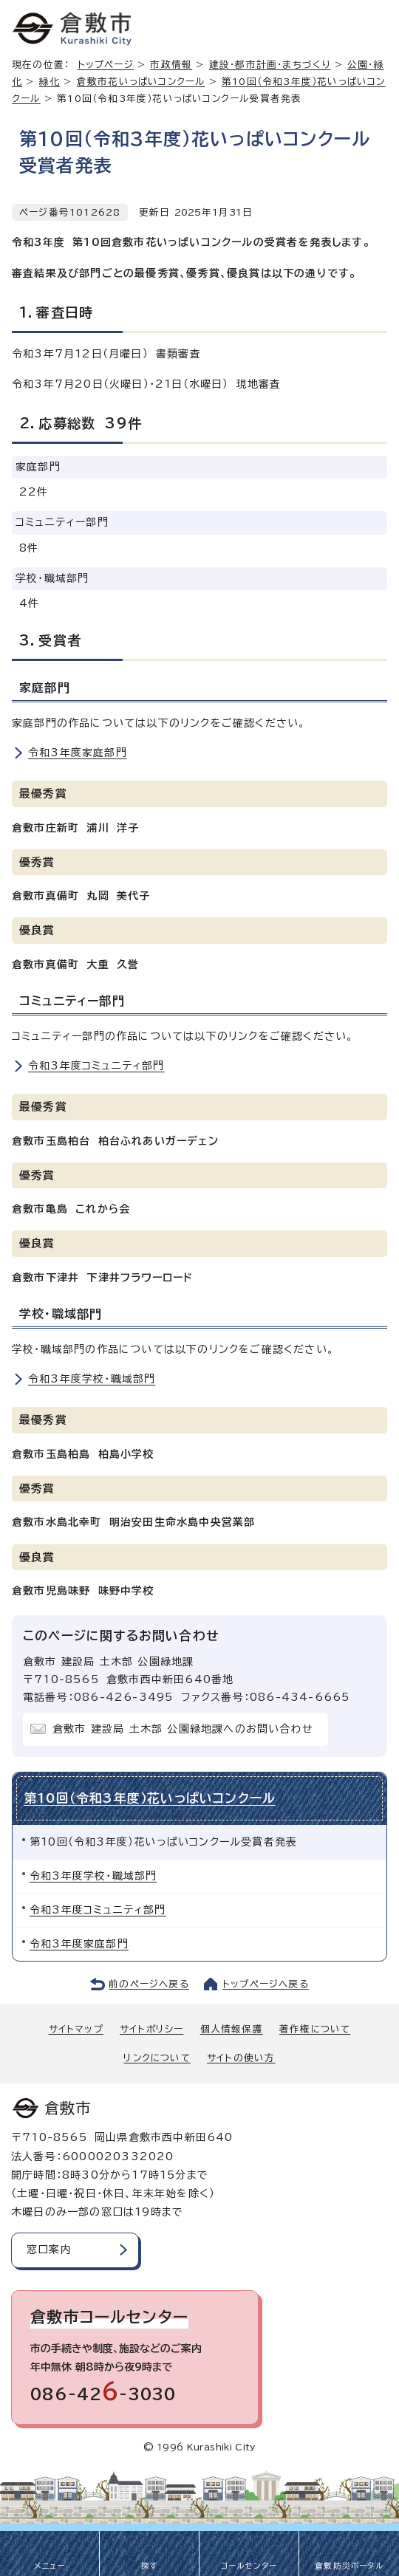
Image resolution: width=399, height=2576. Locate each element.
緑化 (49, 81)
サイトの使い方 (241, 2058)
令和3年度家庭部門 (77, 752)
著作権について (314, 2029)
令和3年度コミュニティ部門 (96, 1066)
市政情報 (171, 64)
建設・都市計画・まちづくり (270, 64)
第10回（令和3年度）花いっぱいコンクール (150, 1798)
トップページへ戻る (265, 1984)
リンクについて (156, 2058)
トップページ (106, 64)
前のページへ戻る (149, 1984)
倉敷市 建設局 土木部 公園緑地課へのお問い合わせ (182, 1729)
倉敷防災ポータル (349, 2565)
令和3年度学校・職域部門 (91, 1379)
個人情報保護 (231, 2029)
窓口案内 (49, 2249)
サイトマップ (76, 2029)
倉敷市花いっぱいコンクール (141, 81)
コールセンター (249, 2565)
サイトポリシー (151, 2029)
